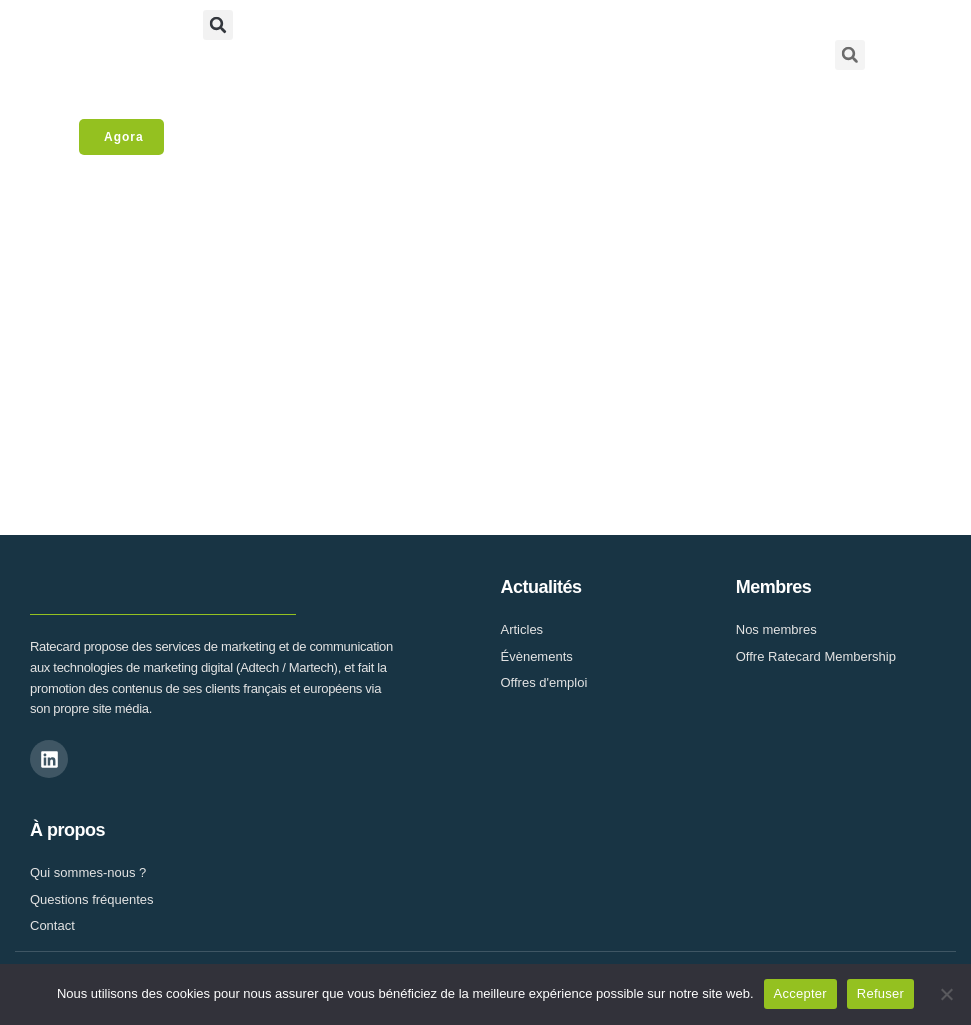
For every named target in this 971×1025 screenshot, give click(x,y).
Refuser (880, 993)
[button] (218, 25)
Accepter (800, 993)
